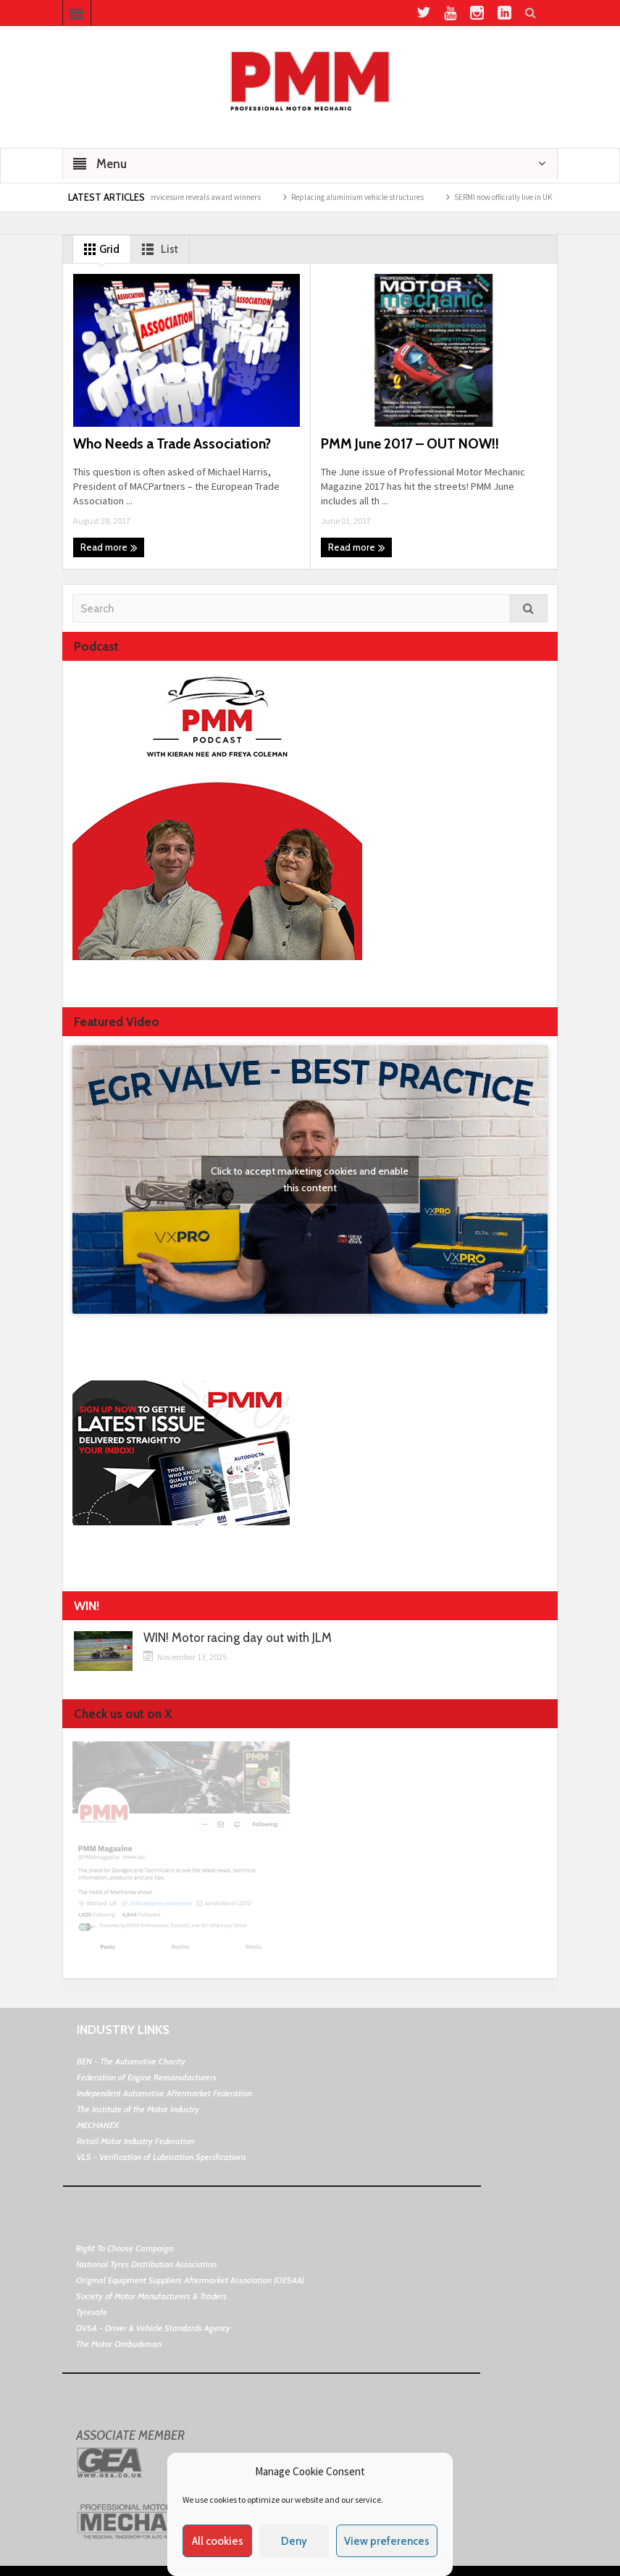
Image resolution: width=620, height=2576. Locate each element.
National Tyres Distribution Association (146, 2264)
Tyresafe (91, 2311)
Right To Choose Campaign (124, 2248)
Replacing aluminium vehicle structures (381, 197)
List (157, 249)
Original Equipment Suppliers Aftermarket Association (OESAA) (190, 2280)
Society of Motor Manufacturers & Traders (151, 2296)
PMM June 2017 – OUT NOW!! (410, 443)
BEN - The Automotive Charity (131, 2061)
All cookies (217, 2541)
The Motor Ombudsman (119, 2343)
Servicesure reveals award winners (227, 197)
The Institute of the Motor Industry (138, 2109)
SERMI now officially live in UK (527, 197)
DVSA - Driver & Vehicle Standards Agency (153, 2327)
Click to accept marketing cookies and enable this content (310, 1179)
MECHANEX (98, 2124)
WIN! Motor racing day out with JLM (237, 1638)
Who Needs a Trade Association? (172, 443)
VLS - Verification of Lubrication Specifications (161, 2156)
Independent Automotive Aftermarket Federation (164, 2093)
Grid (99, 249)
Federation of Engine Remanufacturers (147, 2077)
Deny (294, 2541)
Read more (109, 547)
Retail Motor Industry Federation (135, 2140)
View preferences (387, 2541)
